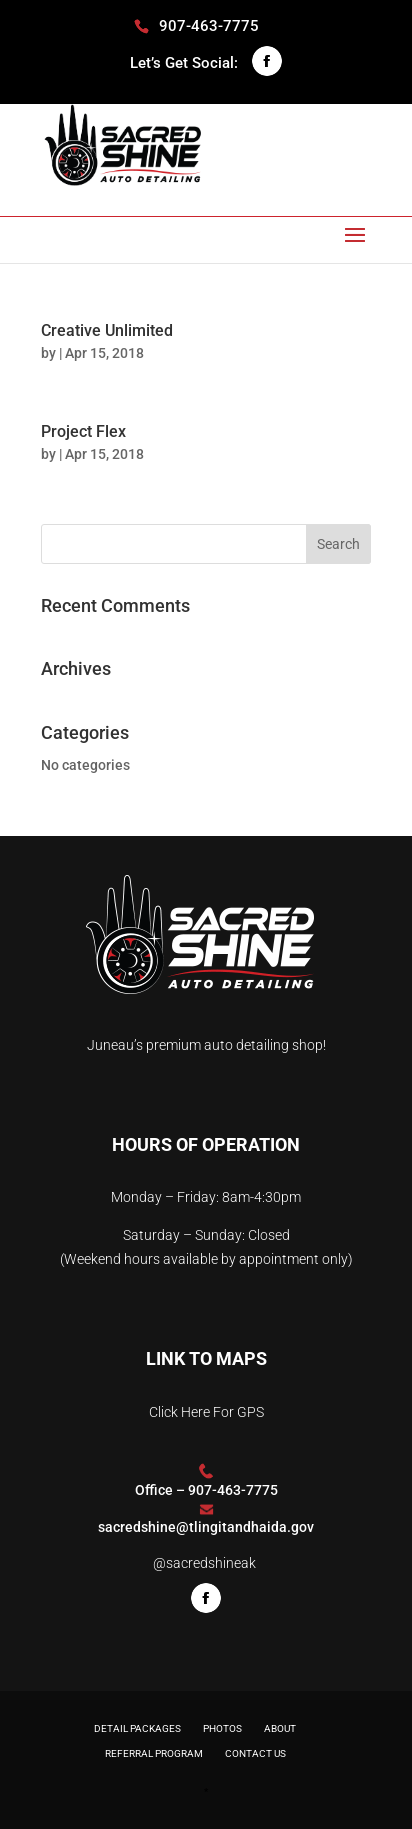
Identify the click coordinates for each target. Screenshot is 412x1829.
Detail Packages (137, 1728)
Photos (222, 1728)
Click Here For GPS (206, 1412)
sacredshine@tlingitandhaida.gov (206, 1527)
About (280, 1728)
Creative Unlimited (107, 330)
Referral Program (154, 1753)
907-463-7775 (233, 1490)
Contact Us (255, 1753)
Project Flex (83, 431)
